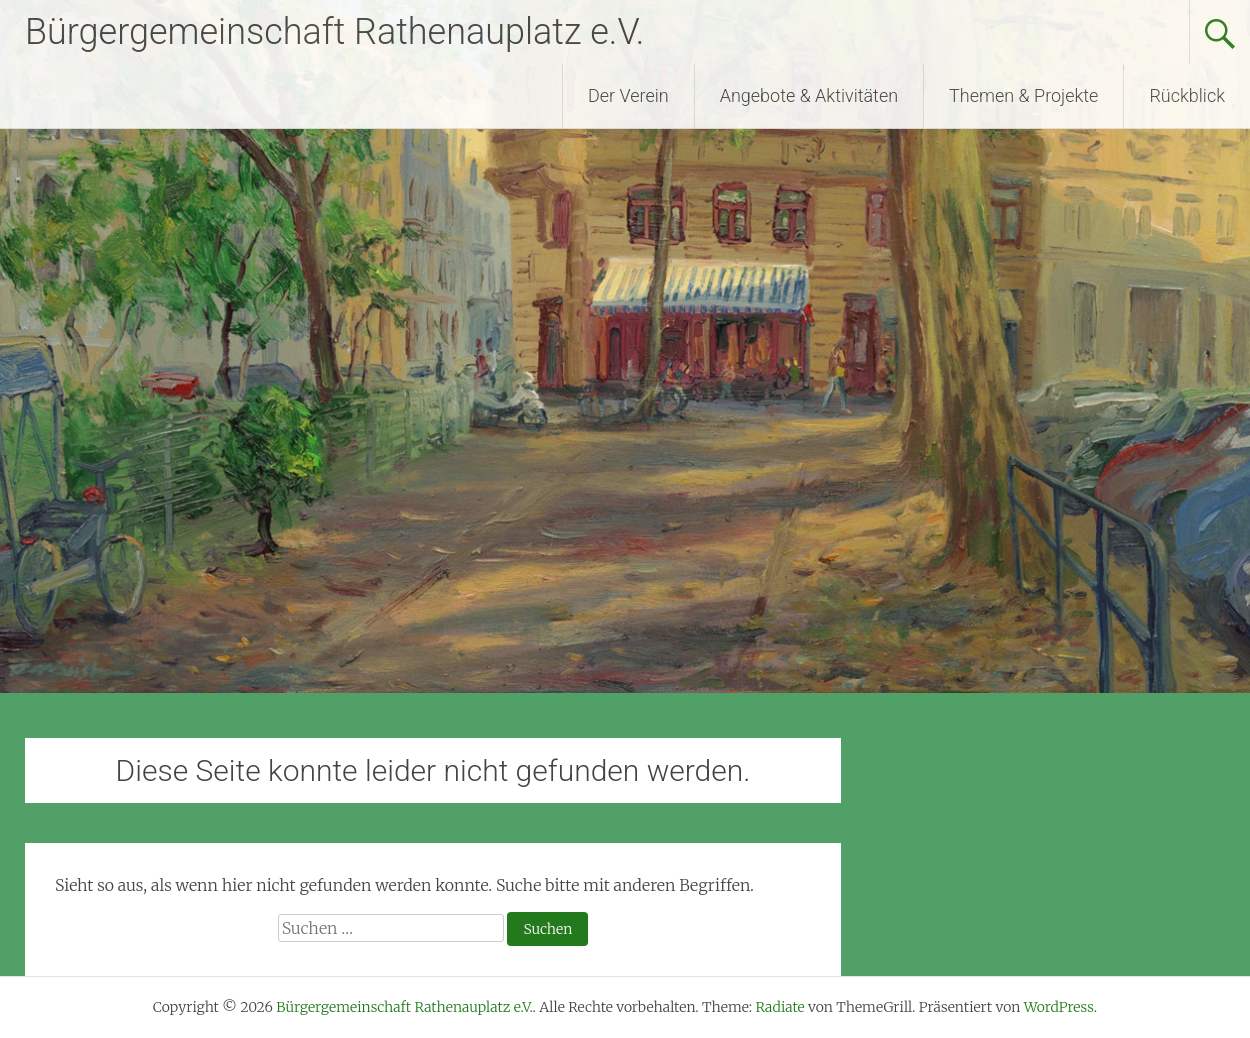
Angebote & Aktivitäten (809, 95)
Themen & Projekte (1023, 95)
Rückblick (1187, 95)
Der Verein (628, 95)
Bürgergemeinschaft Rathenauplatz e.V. (334, 32)
